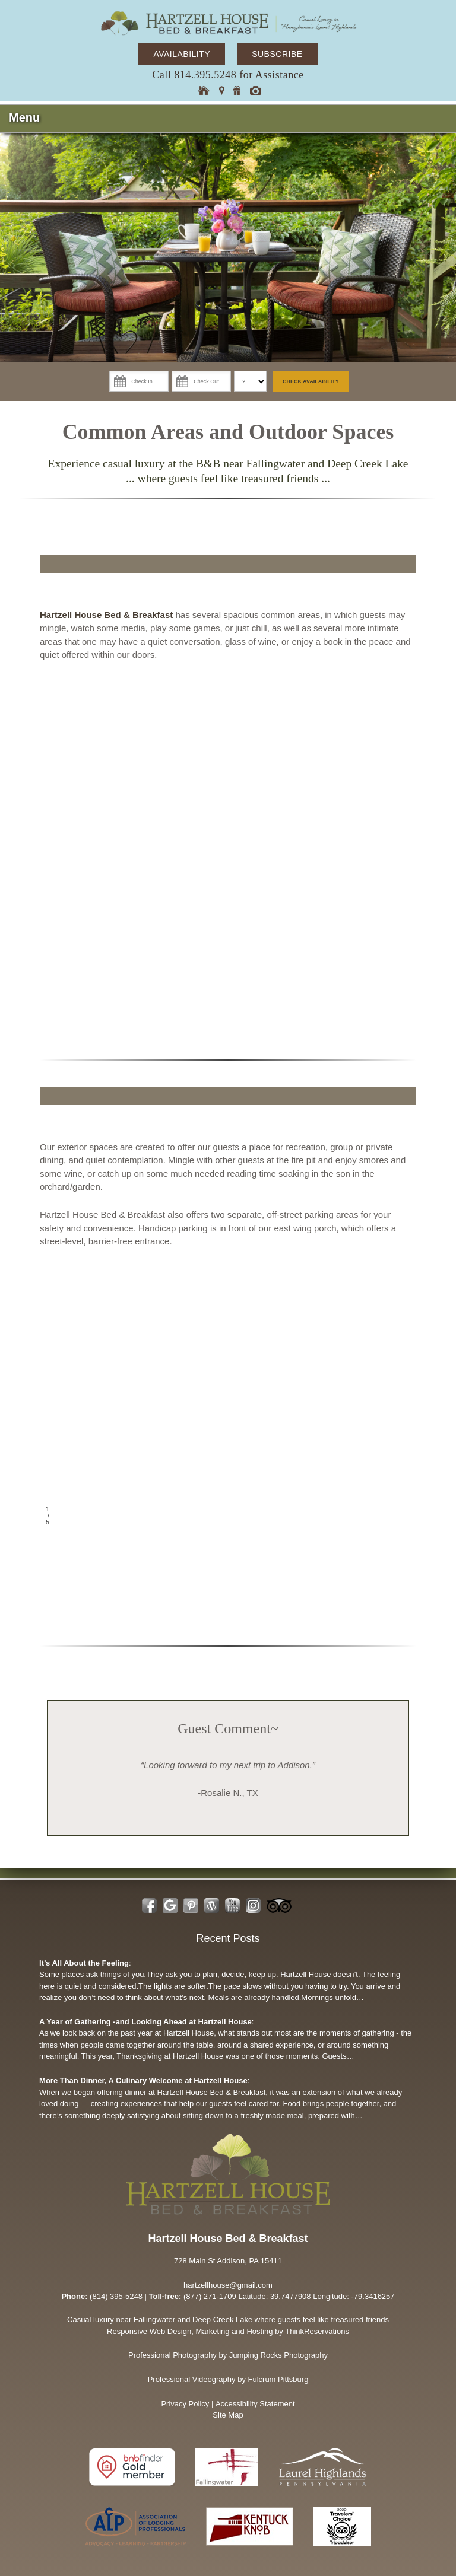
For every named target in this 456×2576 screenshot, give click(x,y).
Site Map (228, 2415)
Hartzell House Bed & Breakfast (106, 615)
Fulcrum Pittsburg (278, 2379)
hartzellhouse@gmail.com (228, 2285)
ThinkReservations (317, 2331)
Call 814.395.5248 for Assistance (227, 75)
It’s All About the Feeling (84, 1963)
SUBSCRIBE (277, 54)
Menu (24, 117)
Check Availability (311, 381)
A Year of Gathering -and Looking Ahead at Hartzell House (145, 2021)
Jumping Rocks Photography (278, 2355)
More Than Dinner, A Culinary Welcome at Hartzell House (143, 2080)
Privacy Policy (185, 2403)
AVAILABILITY (181, 54)
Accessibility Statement (255, 2403)
